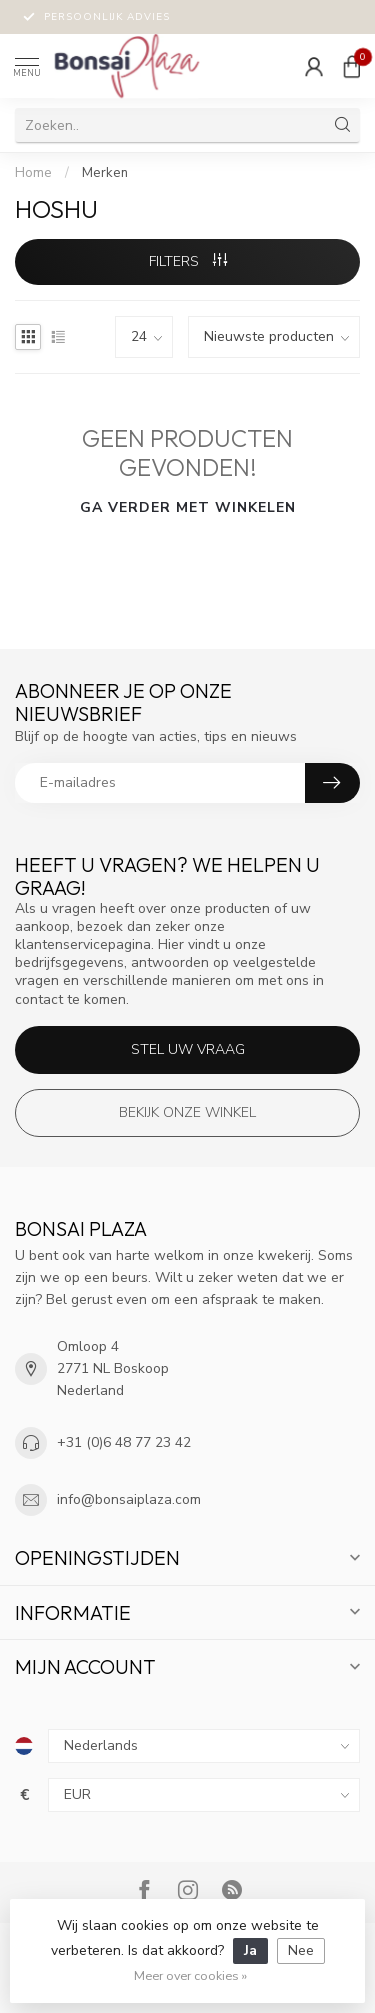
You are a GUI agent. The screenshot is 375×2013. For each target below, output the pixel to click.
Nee (301, 1950)
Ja (250, 1950)
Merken (105, 173)
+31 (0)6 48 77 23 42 (124, 1442)
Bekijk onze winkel (187, 1112)
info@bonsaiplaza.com (129, 1499)
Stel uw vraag (188, 1049)
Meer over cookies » (190, 1975)
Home (33, 173)
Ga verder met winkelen (188, 507)
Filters (188, 261)
